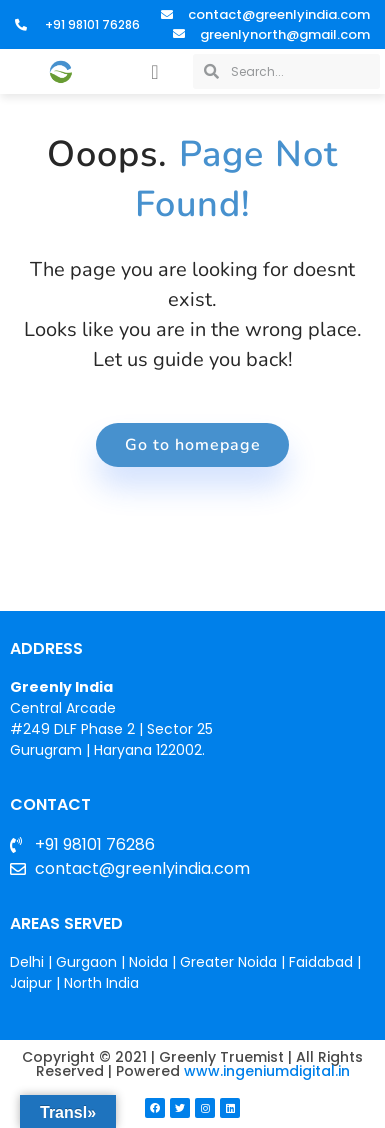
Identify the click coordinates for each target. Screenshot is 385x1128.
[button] (154, 72)
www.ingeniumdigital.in (267, 1071)
